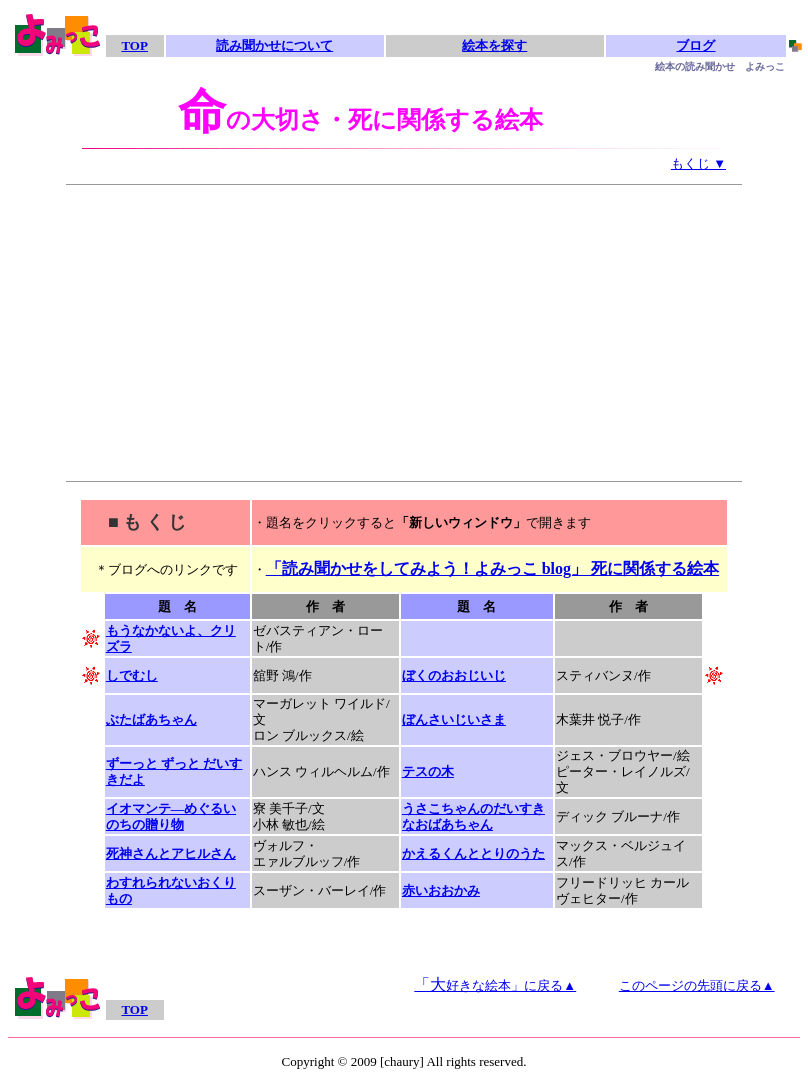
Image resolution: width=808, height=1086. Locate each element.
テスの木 (428, 771)
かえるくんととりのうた (473, 853)
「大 (495, 984)
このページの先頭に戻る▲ (697, 985)
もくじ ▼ (698, 163)
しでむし (132, 675)
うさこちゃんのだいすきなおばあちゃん (473, 816)
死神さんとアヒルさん (171, 853)
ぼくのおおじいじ (454, 675)
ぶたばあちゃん (151, 719)
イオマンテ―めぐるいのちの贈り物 (171, 816)
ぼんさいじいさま (454, 719)
